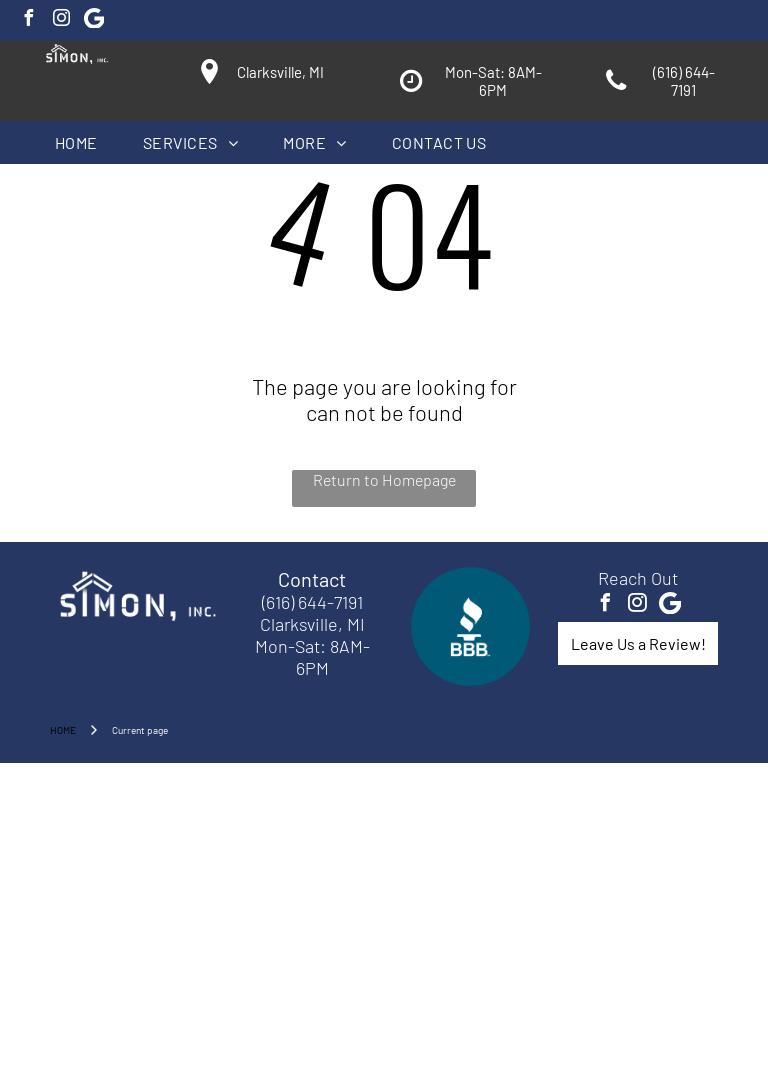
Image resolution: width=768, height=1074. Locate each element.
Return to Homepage (384, 479)
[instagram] (61, 20)
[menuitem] (84, 142)
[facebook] (28, 20)
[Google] (94, 20)
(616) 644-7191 (312, 602)
